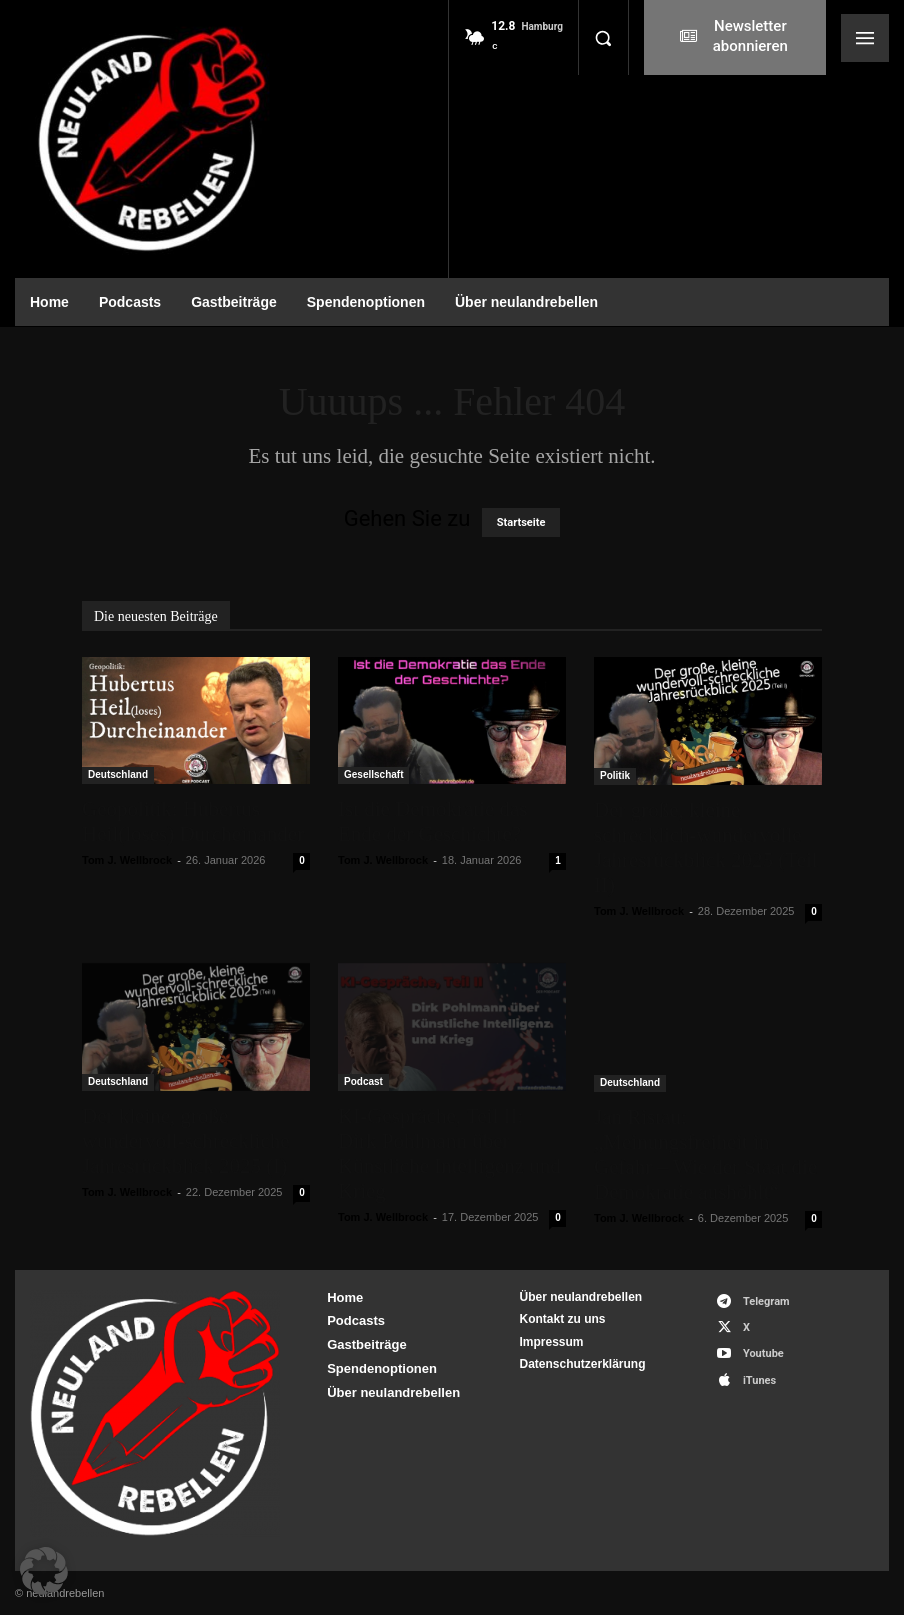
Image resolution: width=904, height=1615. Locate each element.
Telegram (766, 1301)
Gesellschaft (373, 774)
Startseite (521, 522)
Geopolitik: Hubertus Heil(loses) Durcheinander (193, 821)
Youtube (763, 1353)
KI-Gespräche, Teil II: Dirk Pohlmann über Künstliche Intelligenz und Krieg (449, 1153)
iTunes (759, 1380)
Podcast (363, 1081)
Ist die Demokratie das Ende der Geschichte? (433, 821)
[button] (603, 38)
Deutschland (118, 774)
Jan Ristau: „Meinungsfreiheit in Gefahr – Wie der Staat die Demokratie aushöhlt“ (705, 1154)
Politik (615, 775)
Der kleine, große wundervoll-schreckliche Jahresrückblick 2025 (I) (186, 1141)
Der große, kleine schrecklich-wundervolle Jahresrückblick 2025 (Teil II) (706, 847)
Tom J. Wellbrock (127, 860)
